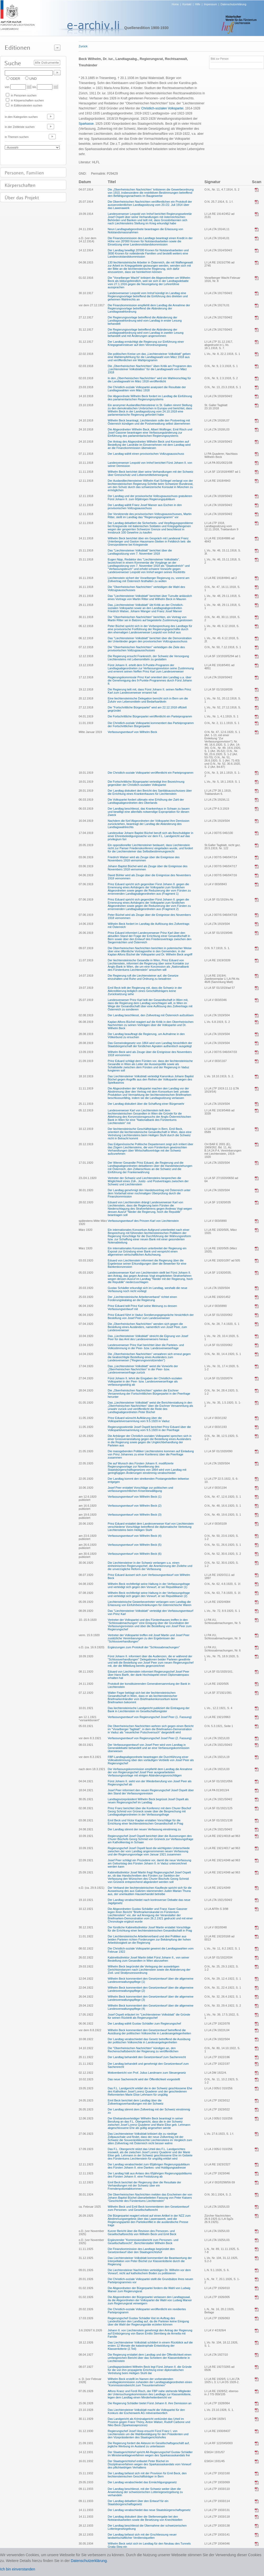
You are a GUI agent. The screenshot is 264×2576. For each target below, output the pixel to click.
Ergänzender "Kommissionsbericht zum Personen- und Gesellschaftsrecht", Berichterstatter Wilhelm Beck (143, 2241)
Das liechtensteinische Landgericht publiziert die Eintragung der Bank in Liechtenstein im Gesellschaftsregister (149, 1709)
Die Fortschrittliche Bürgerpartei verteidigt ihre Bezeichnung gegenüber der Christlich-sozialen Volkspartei (146, 783)
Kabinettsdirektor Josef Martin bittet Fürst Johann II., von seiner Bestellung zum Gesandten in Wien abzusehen (148, 1959)
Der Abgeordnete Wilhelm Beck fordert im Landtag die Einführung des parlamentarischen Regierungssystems (150, 397)
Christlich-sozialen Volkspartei (162, 108)
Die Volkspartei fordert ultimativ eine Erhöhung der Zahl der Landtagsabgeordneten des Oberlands (146, 801)
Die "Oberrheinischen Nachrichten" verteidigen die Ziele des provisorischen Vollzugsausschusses (146, 649)
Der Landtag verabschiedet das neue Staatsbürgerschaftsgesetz (149, 2510)
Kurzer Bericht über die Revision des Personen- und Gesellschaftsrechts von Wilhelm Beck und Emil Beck (142, 2232)
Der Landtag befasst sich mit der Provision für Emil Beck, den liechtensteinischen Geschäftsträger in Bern (147, 2475)
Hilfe (197, 4)
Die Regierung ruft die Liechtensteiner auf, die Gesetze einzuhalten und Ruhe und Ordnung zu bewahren (143, 977)
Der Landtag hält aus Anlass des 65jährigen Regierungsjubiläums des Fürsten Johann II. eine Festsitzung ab (150, 2175)
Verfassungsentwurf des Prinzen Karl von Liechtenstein (143, 1220)
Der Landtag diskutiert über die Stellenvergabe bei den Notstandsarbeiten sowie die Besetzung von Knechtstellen (145, 2518)
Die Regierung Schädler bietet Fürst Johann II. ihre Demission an (149, 2403)
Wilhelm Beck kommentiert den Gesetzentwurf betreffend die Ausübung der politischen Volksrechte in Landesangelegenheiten (149, 2032)
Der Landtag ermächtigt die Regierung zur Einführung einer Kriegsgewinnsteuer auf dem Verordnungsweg (146, 343)
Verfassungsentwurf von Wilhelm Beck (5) (135, 1544)
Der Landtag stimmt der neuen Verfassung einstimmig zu (144, 1829)
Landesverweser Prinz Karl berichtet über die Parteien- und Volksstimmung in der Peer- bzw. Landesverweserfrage (146, 1346)
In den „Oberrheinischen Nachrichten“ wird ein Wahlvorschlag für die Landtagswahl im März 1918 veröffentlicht (149, 380)
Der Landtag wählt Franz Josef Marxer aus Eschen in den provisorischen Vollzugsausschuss (145, 506)
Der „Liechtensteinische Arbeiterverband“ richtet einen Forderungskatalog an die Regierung (142, 1298)
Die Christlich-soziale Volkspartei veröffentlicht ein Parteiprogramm (150, 772)
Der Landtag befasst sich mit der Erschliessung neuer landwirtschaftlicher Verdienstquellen (142, 2536)
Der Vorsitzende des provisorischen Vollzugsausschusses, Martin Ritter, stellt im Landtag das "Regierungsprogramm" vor (149, 515)
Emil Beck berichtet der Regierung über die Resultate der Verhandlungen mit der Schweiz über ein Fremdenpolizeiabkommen (144, 2185)
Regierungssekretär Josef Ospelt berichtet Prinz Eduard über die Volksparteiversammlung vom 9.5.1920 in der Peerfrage (149, 1428)
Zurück (83, 46)
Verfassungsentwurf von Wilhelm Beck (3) (135, 1514)
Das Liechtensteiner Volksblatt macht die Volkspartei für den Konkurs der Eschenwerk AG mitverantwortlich (146, 2411)
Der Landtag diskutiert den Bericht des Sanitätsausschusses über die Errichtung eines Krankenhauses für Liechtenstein (150, 792)
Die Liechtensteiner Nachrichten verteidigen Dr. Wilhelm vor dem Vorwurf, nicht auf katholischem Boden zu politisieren (149, 2271)
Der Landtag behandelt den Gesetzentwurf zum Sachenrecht (147, 2057)
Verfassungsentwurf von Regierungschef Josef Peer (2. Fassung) (150, 1738)
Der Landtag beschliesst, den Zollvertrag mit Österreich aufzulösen (151, 1015)
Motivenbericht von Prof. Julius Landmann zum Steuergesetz (147, 2072)
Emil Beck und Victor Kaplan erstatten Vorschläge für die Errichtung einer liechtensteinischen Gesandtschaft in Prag (145, 1822)
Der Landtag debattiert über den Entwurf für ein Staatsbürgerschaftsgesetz (138, 2502)
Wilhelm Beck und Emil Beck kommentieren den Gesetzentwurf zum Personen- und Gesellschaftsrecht (148, 2208)
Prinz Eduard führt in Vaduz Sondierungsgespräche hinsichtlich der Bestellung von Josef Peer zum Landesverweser (151, 1316)
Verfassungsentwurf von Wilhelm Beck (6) (135, 1553)
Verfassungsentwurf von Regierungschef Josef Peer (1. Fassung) (150, 1717)
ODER (15, 79)
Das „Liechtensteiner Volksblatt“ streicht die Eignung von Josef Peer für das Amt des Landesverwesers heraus (148, 1337)
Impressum (210, 4)
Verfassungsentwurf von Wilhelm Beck (132, 732)
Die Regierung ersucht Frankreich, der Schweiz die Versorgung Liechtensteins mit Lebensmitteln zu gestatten (148, 658)
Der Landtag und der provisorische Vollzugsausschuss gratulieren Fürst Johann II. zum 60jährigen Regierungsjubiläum (150, 497)
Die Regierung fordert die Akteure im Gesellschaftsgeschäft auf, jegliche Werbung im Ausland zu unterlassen (149, 2445)
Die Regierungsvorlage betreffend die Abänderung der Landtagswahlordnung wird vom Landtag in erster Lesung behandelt (145, 320)
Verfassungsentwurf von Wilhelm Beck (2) (135, 1505)
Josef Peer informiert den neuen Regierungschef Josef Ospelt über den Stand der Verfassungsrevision (151, 1792)
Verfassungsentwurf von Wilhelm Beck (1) (135, 1496)
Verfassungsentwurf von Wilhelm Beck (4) (135, 1535)
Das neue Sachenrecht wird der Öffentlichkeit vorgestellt (144, 2079)
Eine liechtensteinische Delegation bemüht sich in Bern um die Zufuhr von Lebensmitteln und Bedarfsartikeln (148, 700)
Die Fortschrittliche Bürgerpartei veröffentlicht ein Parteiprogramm (150, 716)
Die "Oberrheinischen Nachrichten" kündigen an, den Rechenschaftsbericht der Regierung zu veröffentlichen (143, 2049)
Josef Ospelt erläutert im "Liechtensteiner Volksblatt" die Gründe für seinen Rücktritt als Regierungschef (149, 2016)
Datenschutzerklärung (233, 4)
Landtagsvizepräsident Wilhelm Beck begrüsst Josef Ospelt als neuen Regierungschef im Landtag (148, 1801)
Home (175, 4)
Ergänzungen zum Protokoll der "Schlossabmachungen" (144, 1647)
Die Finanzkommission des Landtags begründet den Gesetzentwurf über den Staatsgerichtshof (141, 2250)
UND (33, 79)
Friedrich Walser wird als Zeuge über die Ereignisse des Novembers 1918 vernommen (144, 859)
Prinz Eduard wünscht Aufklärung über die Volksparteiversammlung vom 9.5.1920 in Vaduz (139, 1419)
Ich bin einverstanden (17, 2569)
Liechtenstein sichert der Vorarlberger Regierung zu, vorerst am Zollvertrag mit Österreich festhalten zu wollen (148, 579)
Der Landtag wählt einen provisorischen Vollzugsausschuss (146, 453)
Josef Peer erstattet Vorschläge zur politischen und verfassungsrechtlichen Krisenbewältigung (140, 1489)
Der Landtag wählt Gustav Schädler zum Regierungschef (144, 2023)
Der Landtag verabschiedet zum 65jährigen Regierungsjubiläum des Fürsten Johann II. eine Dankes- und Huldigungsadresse (149, 2166)
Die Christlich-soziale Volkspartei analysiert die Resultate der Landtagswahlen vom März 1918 (147, 389)
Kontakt (186, 4)
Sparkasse (86, 124)
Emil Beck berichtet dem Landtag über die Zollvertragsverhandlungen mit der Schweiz (135, 2102)
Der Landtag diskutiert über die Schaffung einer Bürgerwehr (146, 1103)
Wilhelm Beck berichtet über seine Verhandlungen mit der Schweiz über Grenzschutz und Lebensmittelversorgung (150, 473)
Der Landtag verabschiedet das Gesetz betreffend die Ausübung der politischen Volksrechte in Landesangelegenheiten (149, 2040)
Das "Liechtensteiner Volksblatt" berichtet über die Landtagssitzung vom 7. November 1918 (140, 552)
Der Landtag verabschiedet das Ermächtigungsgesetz (142, 2482)
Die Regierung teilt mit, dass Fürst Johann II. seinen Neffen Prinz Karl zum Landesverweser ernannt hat (149, 691)
